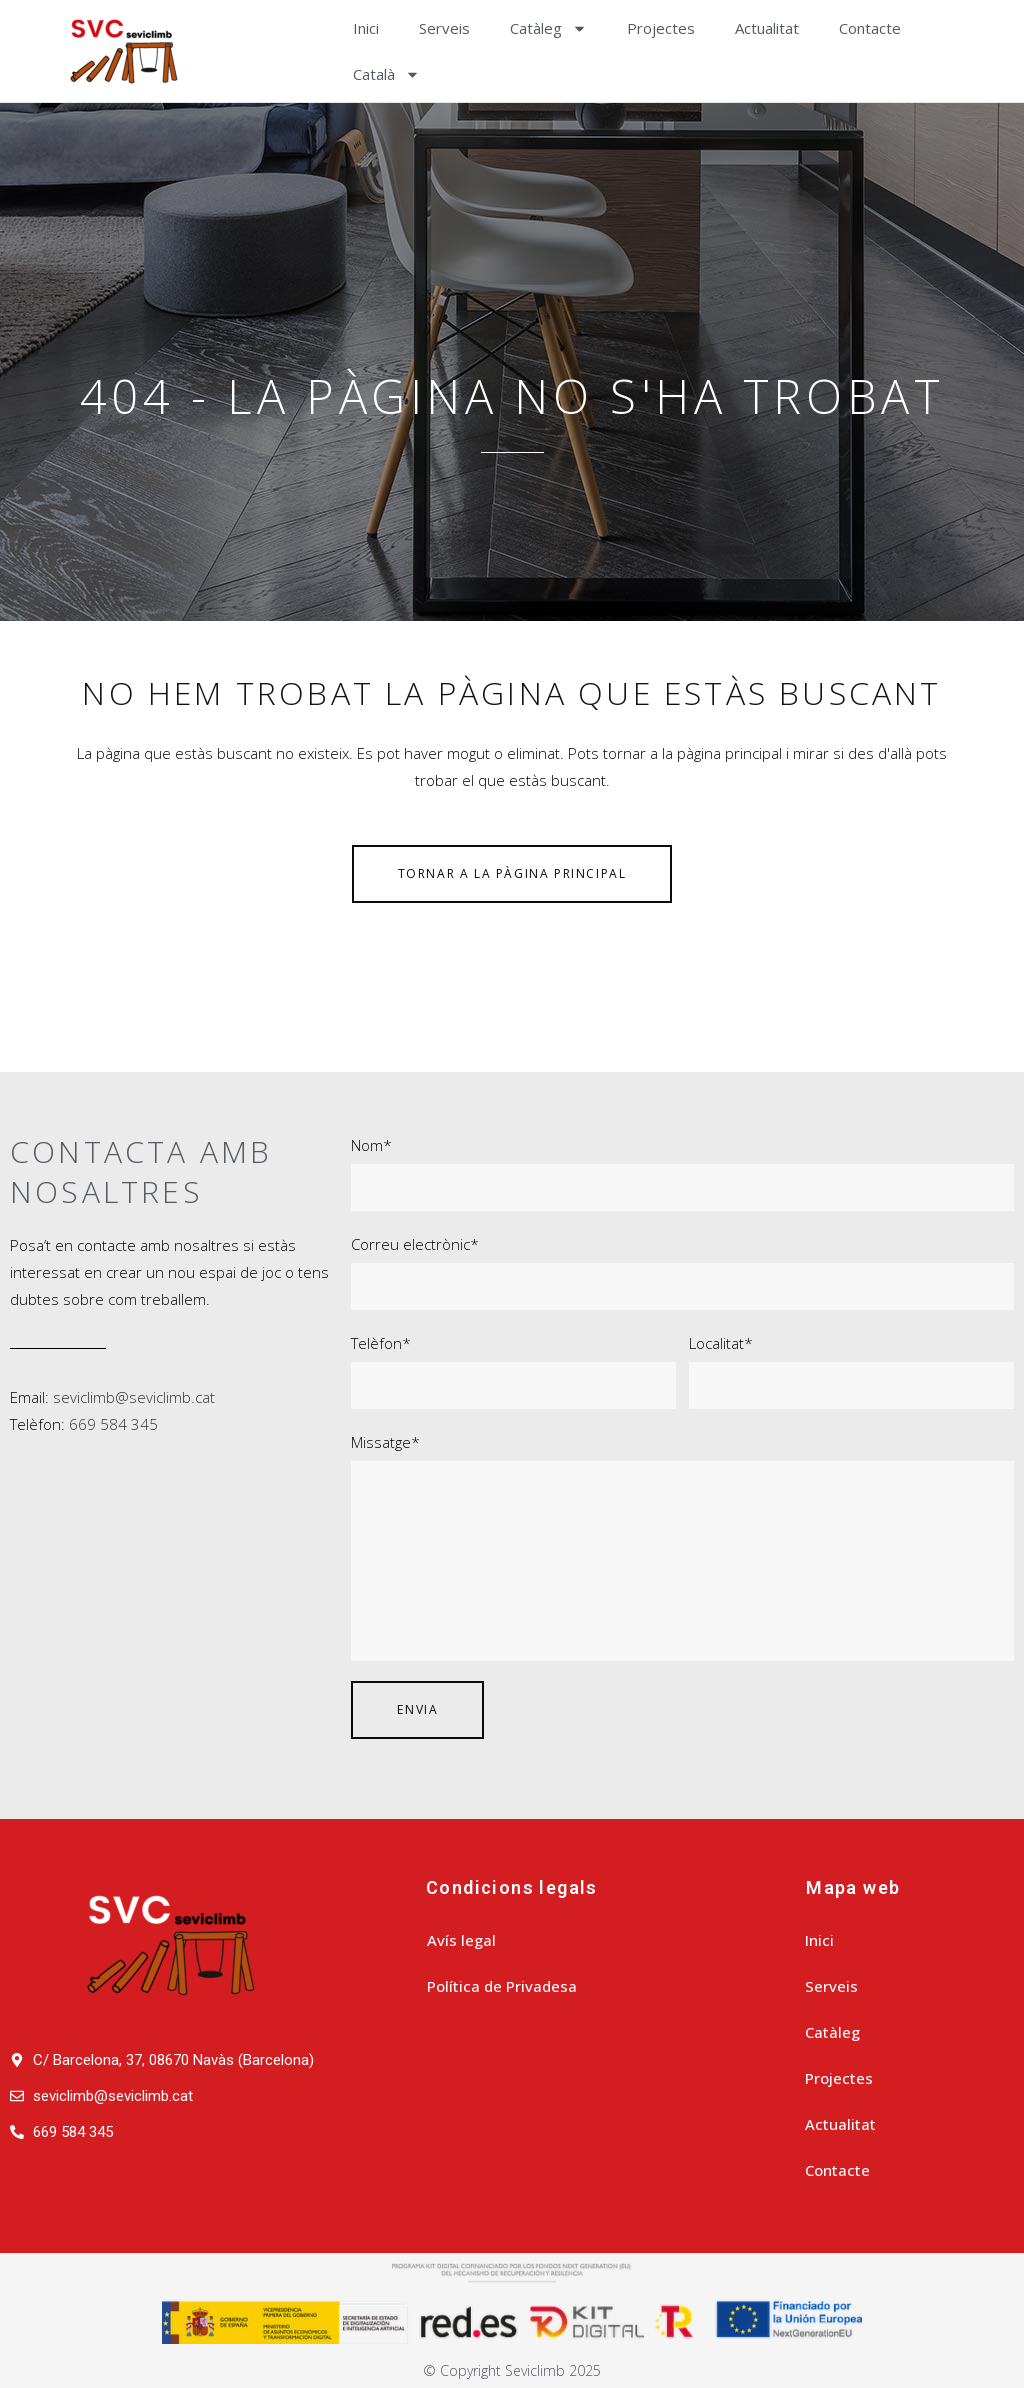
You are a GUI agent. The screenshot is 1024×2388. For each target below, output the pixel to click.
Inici (366, 28)
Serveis (444, 28)
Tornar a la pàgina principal (512, 873)
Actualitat (767, 28)
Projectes (661, 28)
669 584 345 (113, 1424)
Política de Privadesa (502, 1986)
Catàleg (548, 28)
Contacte (870, 28)
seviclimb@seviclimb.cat (134, 1397)
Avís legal (461, 1940)
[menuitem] (386, 74)
